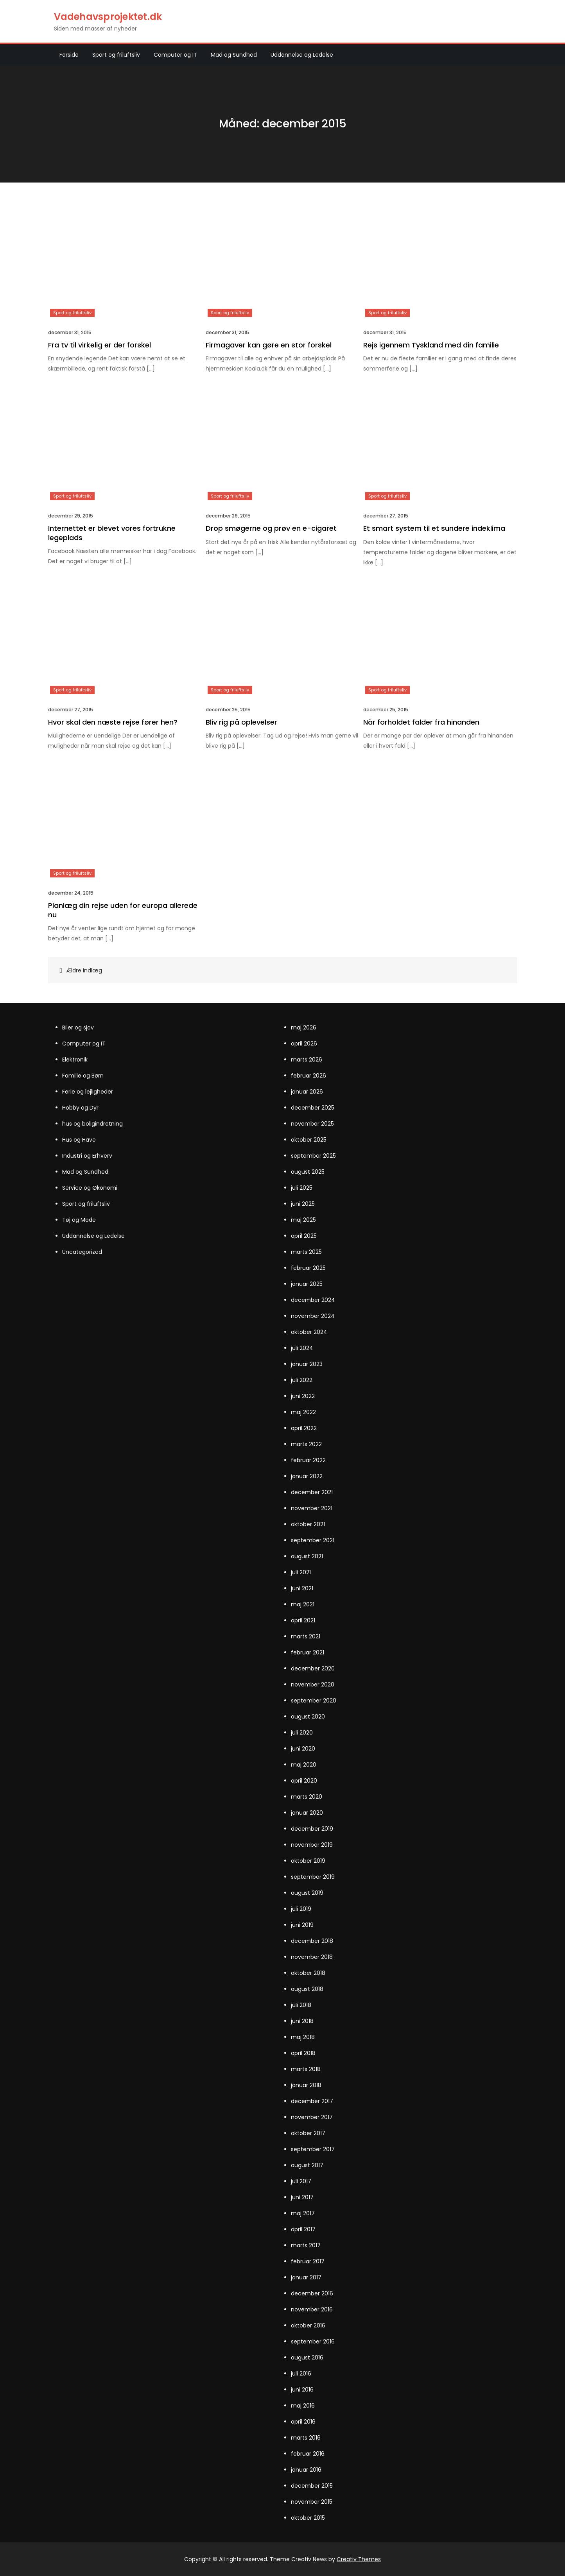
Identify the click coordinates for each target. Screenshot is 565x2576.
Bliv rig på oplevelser (241, 722)
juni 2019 (302, 1925)
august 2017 (307, 2165)
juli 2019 (301, 1909)
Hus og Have (79, 1140)
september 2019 (313, 1877)
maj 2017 (303, 2213)
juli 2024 (302, 1348)
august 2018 (307, 1989)
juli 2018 (301, 2005)
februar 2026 (308, 1075)
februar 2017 (308, 2261)
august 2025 (308, 1172)
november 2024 (313, 1316)
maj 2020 (303, 1765)
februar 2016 (308, 2454)
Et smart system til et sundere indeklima (434, 528)
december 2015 (312, 2486)
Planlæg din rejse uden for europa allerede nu (122, 909)
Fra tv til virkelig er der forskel (99, 345)
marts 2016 (306, 2438)
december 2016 (312, 2293)
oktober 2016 (308, 2325)
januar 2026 (307, 1092)
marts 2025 (306, 1252)
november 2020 (312, 1684)
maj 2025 (303, 1220)
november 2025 (312, 1124)
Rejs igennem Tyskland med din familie (431, 345)
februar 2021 (307, 1652)
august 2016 (307, 2357)
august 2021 (307, 1556)
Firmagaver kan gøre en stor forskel (269, 345)
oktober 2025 (308, 1140)
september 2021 (312, 1540)
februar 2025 (308, 1268)
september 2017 (313, 2149)
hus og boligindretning (92, 1124)
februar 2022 (308, 1460)
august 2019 (307, 1893)
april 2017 (303, 2229)
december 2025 (312, 1108)
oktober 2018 (308, 1973)
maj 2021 (302, 1604)
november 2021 (311, 1508)
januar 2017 (306, 2277)
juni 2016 (302, 2389)
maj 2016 (303, 2406)
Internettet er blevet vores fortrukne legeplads (112, 532)
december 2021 (312, 1492)
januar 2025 (307, 1284)
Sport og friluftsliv (116, 55)
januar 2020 (307, 1813)
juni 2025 (303, 1204)
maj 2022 (303, 1412)
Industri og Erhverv (87, 1156)
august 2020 (308, 1716)
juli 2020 (302, 1732)
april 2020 (304, 1781)
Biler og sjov (78, 1027)
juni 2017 (302, 2197)
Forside (69, 55)
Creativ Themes (359, 2559)
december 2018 (312, 1941)
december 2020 (313, 1668)
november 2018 (312, 1957)
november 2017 (312, 2117)
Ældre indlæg (84, 970)
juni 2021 (302, 1588)
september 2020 (313, 1700)
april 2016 (303, 2422)
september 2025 (313, 1156)
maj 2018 (303, 2037)
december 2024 (313, 1300)
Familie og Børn (83, 1075)
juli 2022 (301, 1380)
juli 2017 (301, 2181)
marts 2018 (306, 2069)
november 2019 (312, 1845)
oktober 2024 (309, 1332)
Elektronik (75, 1059)
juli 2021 (301, 1572)
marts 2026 (306, 1059)
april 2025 (304, 1236)
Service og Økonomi (89, 1188)
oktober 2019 (308, 1861)
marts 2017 (306, 2245)
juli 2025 (301, 1188)
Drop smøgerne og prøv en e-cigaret (271, 528)
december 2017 (312, 2101)
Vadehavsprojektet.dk (108, 16)
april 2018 (303, 2053)
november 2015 (311, 2502)
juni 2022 (303, 1396)
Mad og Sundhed (234, 55)
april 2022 (304, 1428)
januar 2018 (306, 2085)
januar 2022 (307, 1476)
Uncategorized (82, 1252)
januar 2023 (307, 1364)
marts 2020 (306, 1797)
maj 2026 (303, 1027)
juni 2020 (303, 1749)
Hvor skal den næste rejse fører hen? (113, 722)
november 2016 (312, 2309)
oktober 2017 (308, 2133)
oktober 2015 (308, 2518)
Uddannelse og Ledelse (302, 55)
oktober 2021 (308, 1524)
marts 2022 (306, 1444)
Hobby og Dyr (80, 1108)
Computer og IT (175, 55)
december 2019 (312, 1829)
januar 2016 (306, 2470)
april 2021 (303, 1620)
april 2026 (304, 1043)
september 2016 (313, 2341)
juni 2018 (302, 2021)
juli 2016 (301, 2373)
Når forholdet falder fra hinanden (421, 722)
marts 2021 (305, 1636)
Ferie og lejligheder (87, 1092)
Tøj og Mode (79, 1220)
